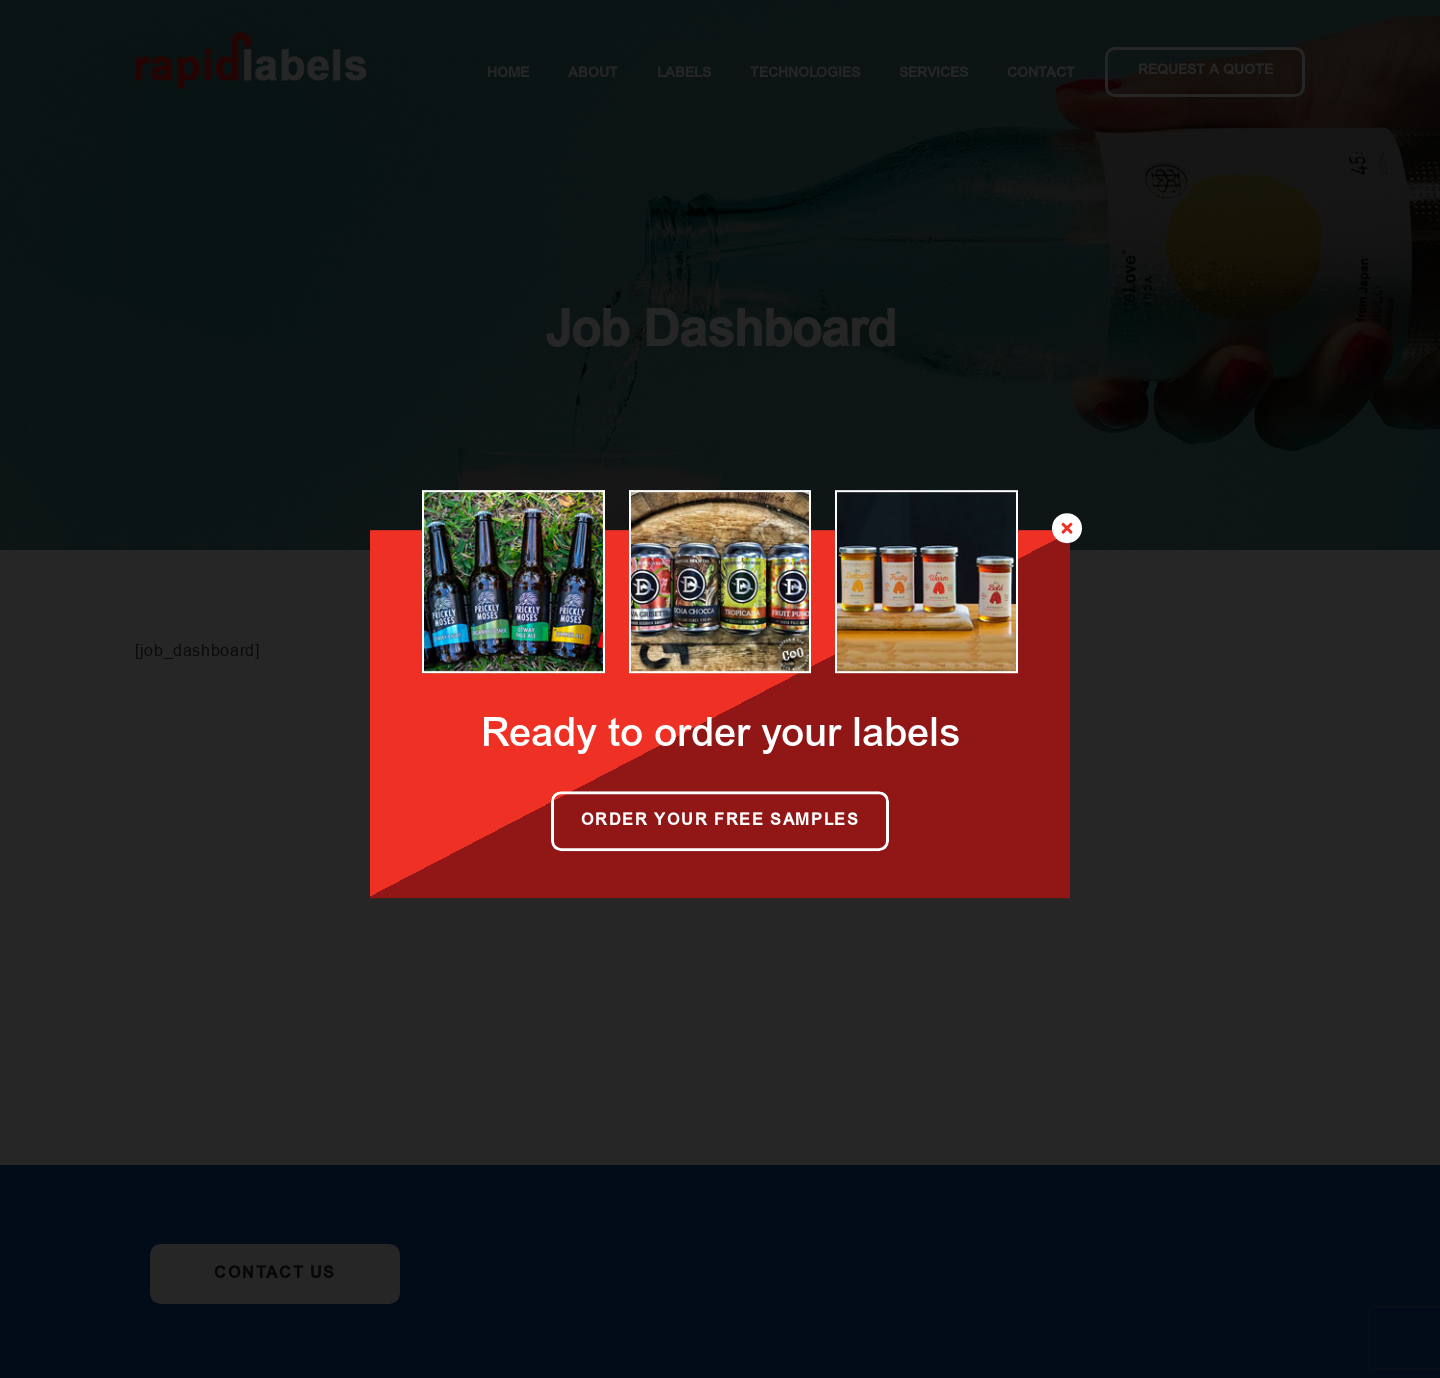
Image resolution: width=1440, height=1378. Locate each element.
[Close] (1067, 528)
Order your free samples (720, 821)
